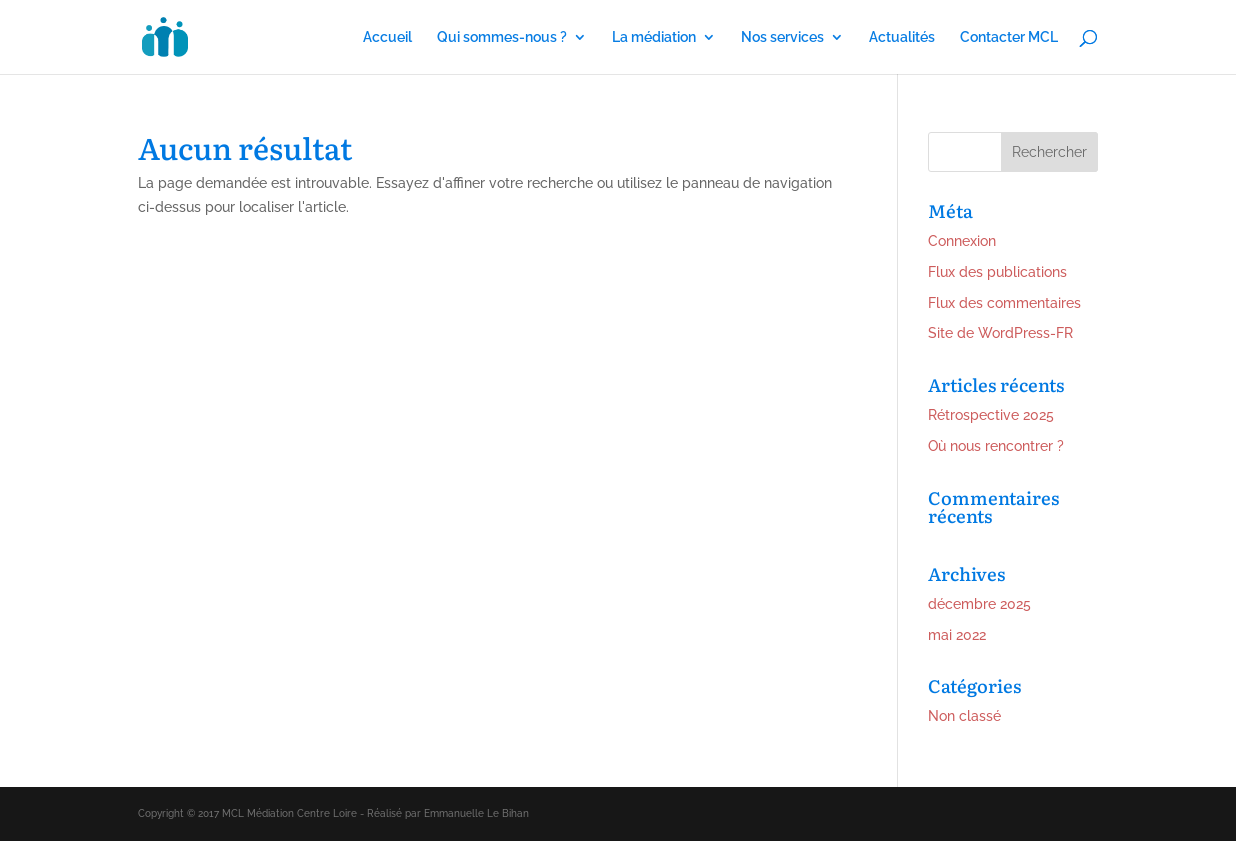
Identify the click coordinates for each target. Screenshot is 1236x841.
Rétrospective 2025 (991, 415)
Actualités (902, 37)
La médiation (654, 37)
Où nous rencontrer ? (996, 446)
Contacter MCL (1009, 37)
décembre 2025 (979, 604)
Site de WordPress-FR (1000, 333)
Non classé (964, 716)
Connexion (962, 241)
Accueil (387, 37)
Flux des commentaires (1004, 303)
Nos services (782, 37)
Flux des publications (997, 272)
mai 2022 (957, 635)
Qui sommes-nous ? (502, 37)
